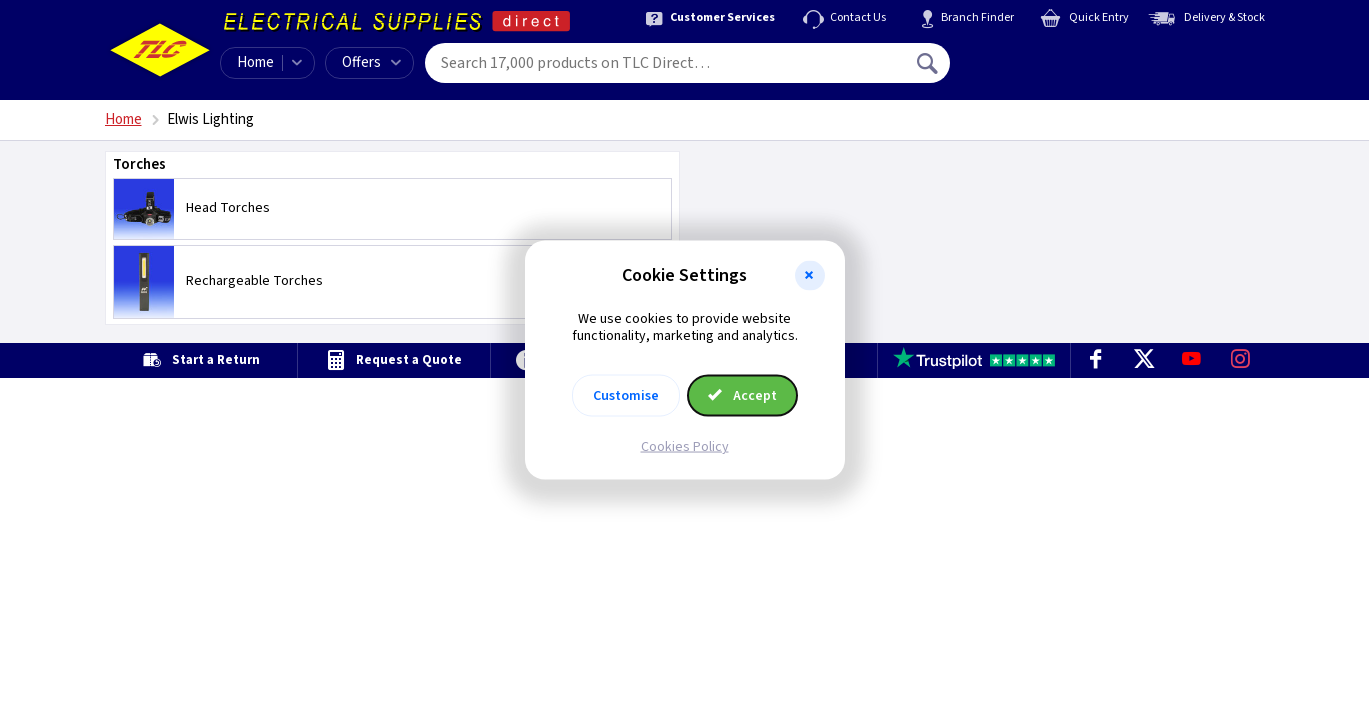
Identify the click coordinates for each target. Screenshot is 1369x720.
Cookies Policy (685, 446)
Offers (371, 62)
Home (255, 62)
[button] (810, 276)
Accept (743, 395)
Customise (626, 395)
